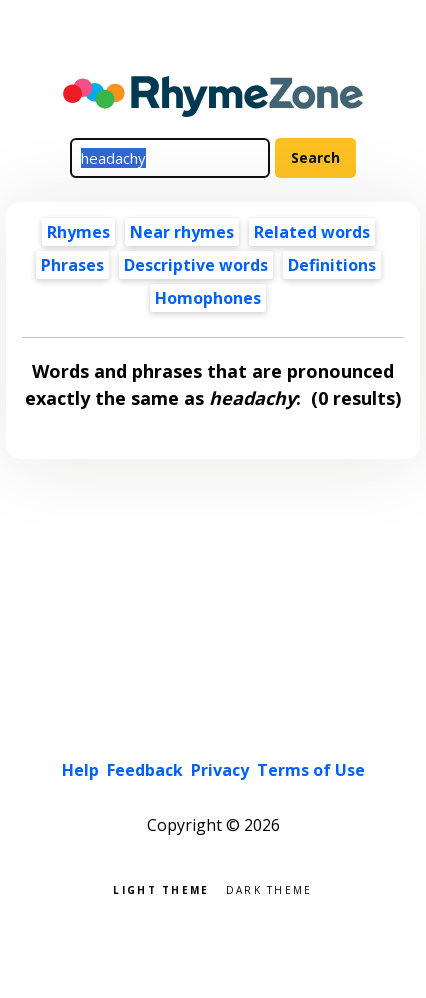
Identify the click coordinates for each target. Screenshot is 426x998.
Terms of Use (311, 770)
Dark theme (269, 888)
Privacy (220, 770)
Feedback (145, 770)
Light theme (161, 888)
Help (80, 770)
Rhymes (78, 232)
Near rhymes (182, 232)
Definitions (332, 265)
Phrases (72, 265)
